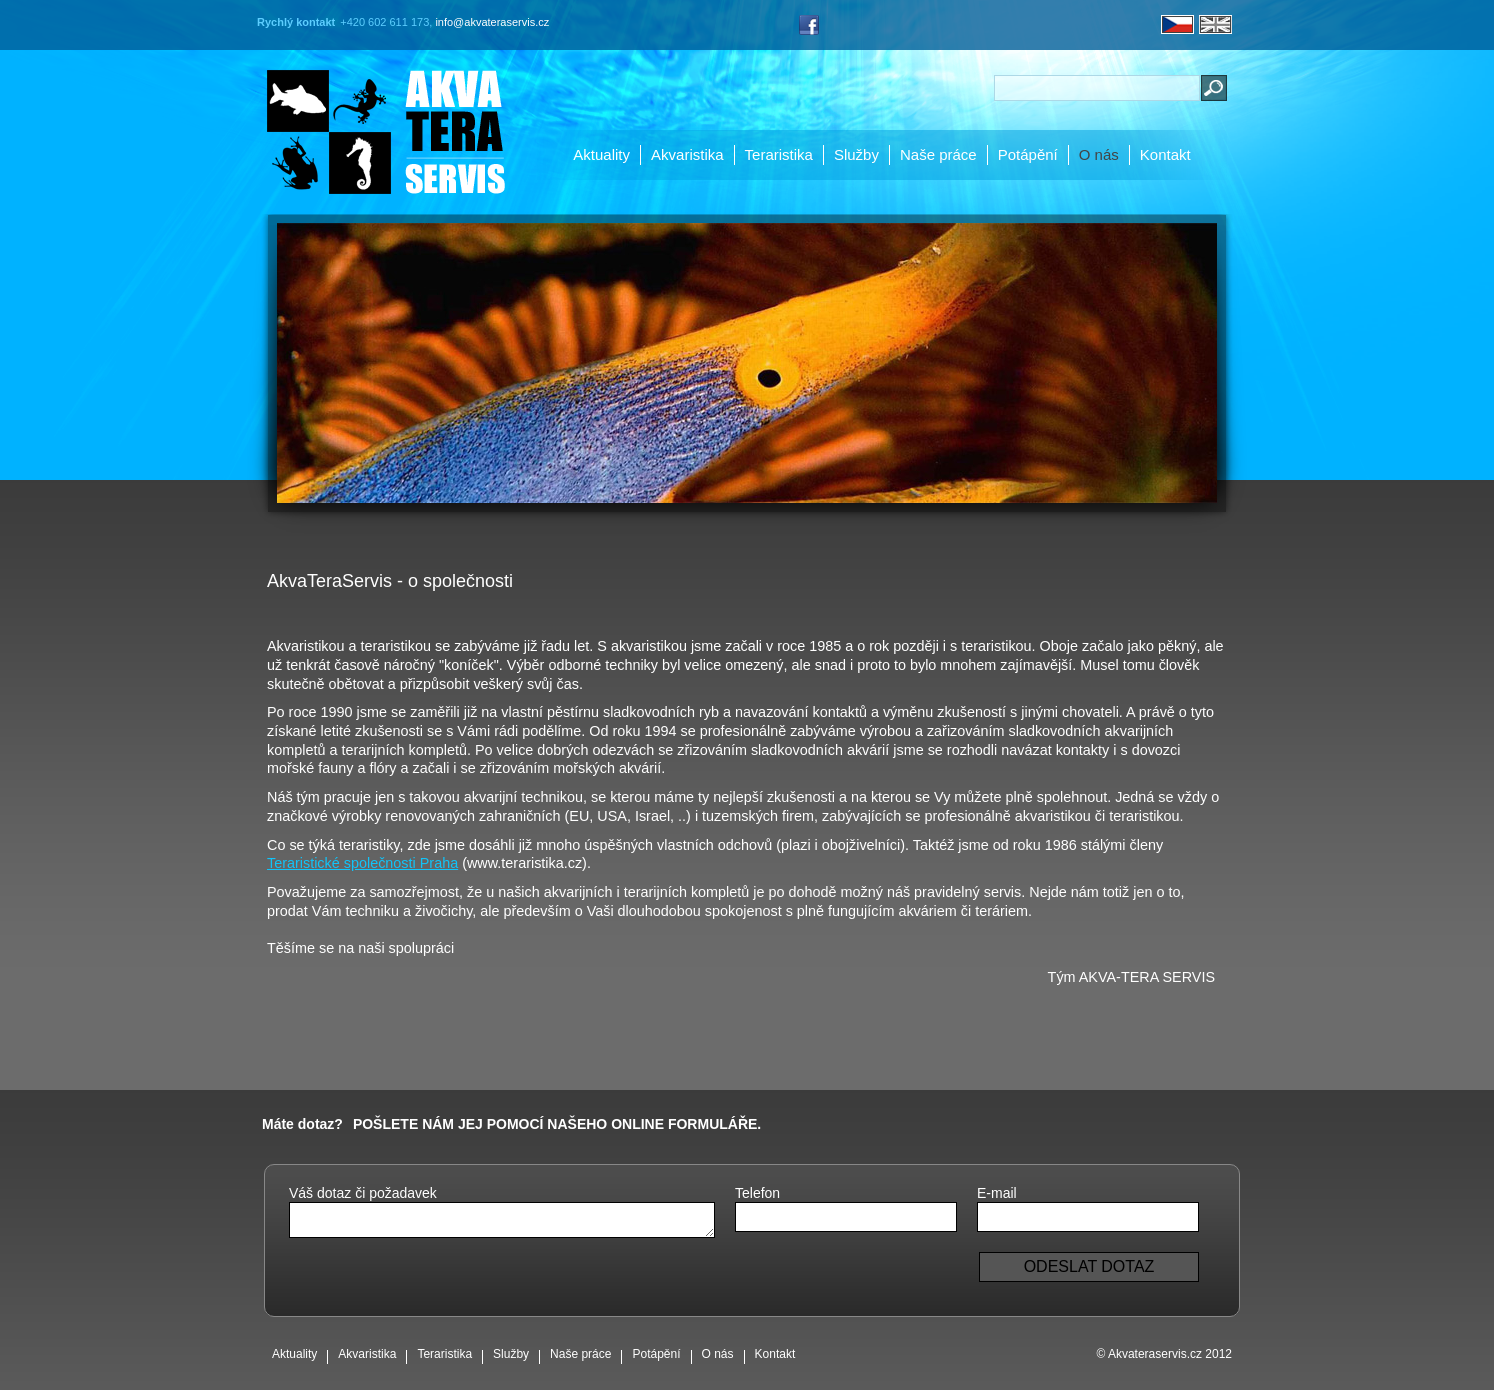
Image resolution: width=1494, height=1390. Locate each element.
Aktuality (601, 154)
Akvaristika (687, 154)
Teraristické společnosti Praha (362, 863)
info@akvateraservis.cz (492, 22)
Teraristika (779, 154)
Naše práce (938, 154)
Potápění (1028, 154)
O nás (1099, 154)
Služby (856, 154)
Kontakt (1165, 154)
